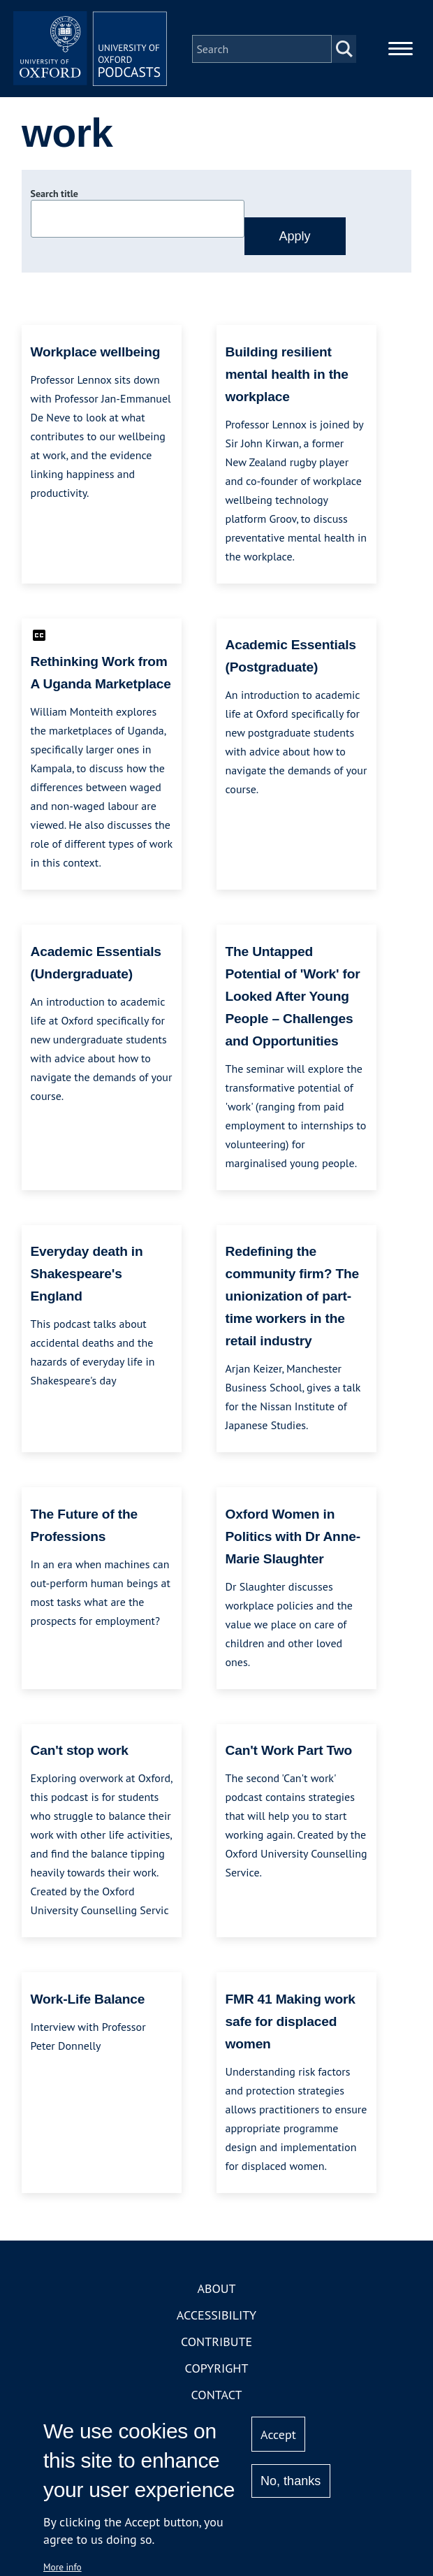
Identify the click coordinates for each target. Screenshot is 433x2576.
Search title (54, 200)
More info (62, 2567)
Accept (278, 2434)
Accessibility (216, 2321)
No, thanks (290, 2481)
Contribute (216, 2348)
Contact (216, 2401)
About (216, 2295)
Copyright (217, 2374)
